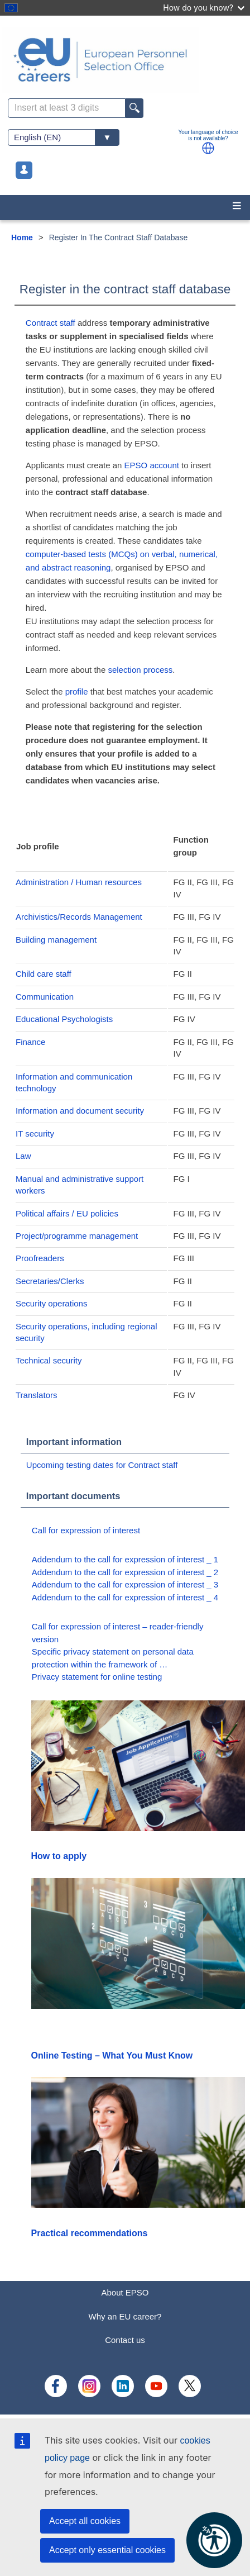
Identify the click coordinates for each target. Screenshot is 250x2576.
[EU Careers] (125, 60)
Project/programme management (77, 1236)
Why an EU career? (125, 2316)
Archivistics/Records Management (79, 916)
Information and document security (80, 1110)
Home (22, 237)
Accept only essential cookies (107, 2550)
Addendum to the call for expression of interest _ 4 (125, 1597)
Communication (45, 996)
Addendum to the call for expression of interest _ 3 (125, 1584)
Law (23, 1156)
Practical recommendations (89, 2233)
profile (77, 691)
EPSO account (151, 465)
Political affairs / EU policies (67, 1213)
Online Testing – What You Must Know (112, 2055)
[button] (208, 148)
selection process (140, 669)
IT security (35, 1133)
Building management (56, 939)
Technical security (48, 1360)
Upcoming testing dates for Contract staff (102, 1465)
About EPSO (124, 2292)
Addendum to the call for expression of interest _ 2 (125, 1572)
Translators (36, 1395)
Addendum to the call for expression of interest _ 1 (125, 1559)
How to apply (59, 1856)
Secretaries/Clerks (50, 1281)
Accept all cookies (85, 2521)
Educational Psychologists (64, 1019)
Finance (30, 1042)
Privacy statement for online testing (97, 1676)
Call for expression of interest (86, 1530)
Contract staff (50, 322)
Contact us (125, 2340)
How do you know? (203, 7)
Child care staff (43, 973)
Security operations (51, 1303)
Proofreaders (40, 1258)
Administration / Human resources (79, 882)
